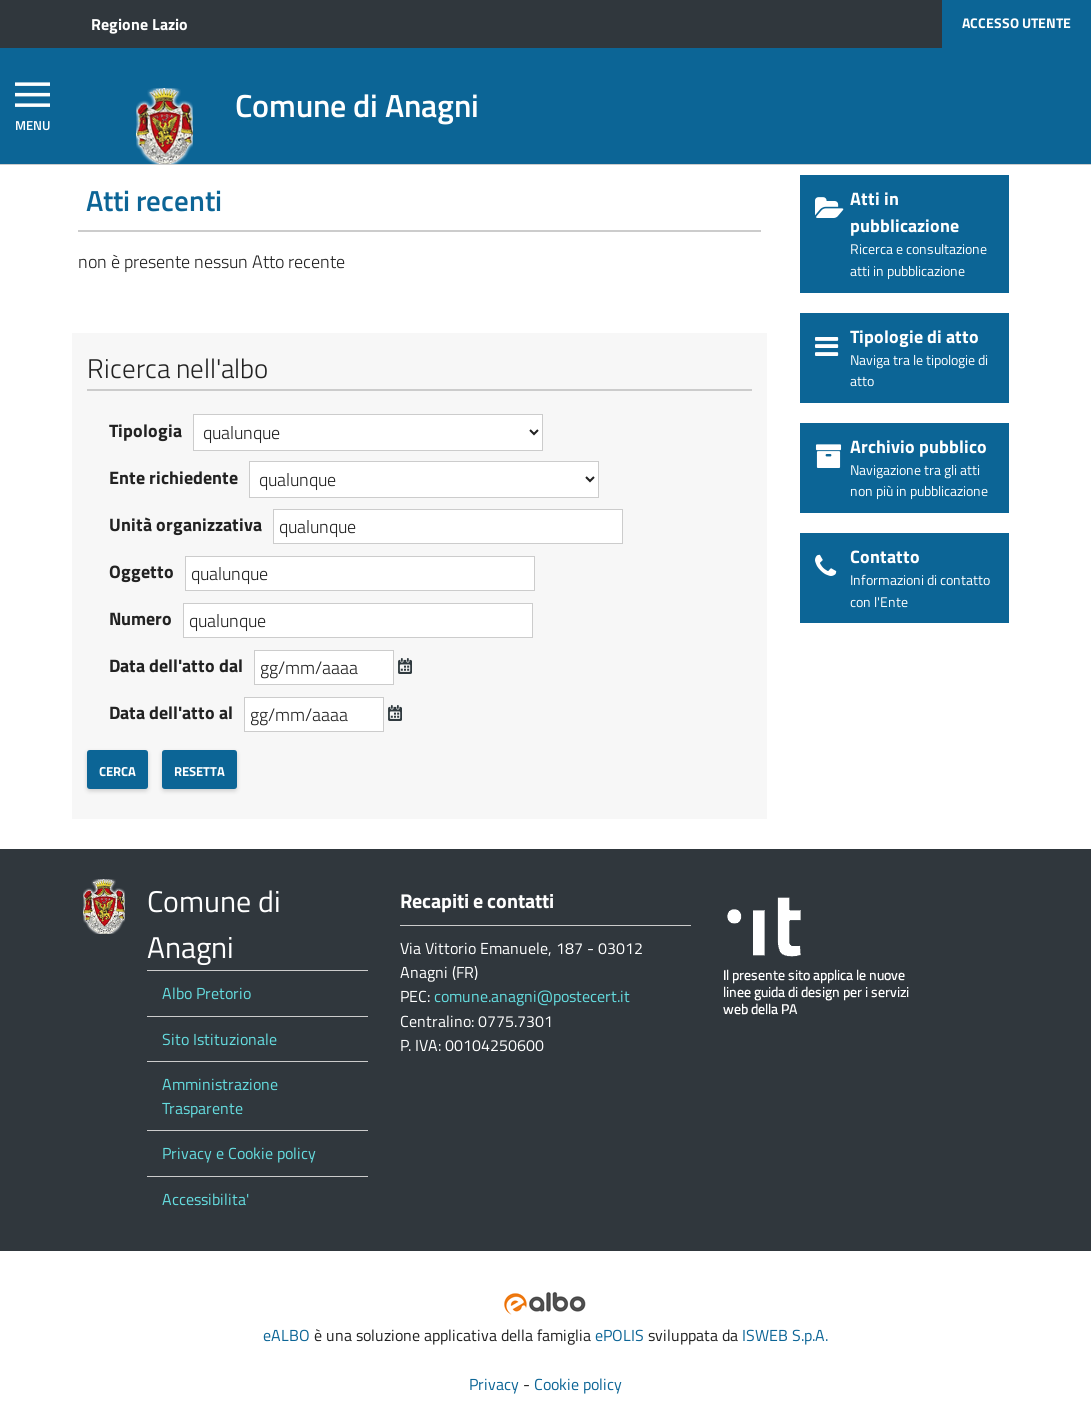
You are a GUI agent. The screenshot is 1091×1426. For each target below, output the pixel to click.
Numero (140, 618)
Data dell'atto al (171, 712)
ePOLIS (619, 1335)
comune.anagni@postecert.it (532, 996)
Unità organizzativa (185, 524)
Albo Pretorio (206, 993)
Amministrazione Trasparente (220, 1096)
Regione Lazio (139, 24)
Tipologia (145, 430)
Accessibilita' (205, 1199)
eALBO (286, 1335)
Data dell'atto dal (176, 665)
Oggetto (141, 571)
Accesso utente (1016, 23)
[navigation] (32, 106)
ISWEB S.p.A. (785, 1335)
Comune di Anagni (357, 105)
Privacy (494, 1384)
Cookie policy (578, 1384)
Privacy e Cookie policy (239, 1153)
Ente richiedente (173, 477)
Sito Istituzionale (219, 1039)
